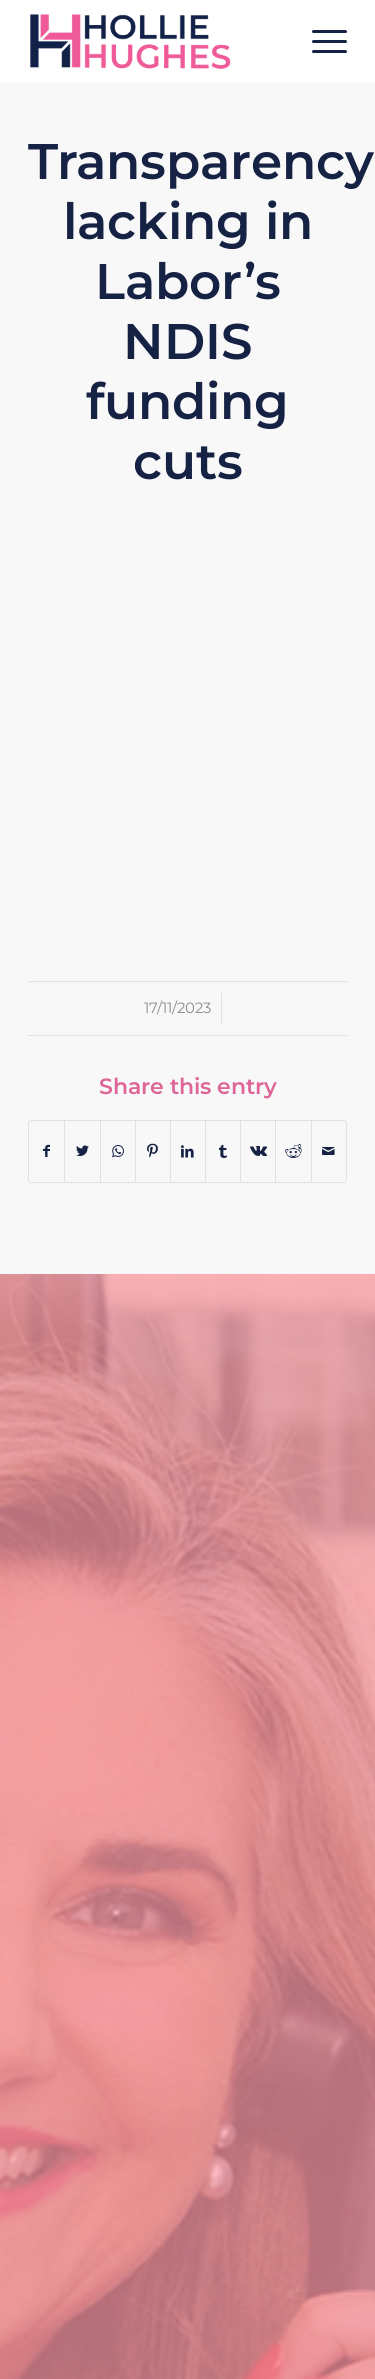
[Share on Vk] (258, 1151)
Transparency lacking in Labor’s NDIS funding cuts (201, 311)
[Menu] (319, 41)
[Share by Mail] (329, 1151)
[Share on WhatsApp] (118, 1151)
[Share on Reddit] (293, 1151)
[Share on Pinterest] (153, 1151)
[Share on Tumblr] (223, 1151)
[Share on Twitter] (82, 1151)
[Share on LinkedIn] (188, 1151)
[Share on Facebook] (46, 1151)
